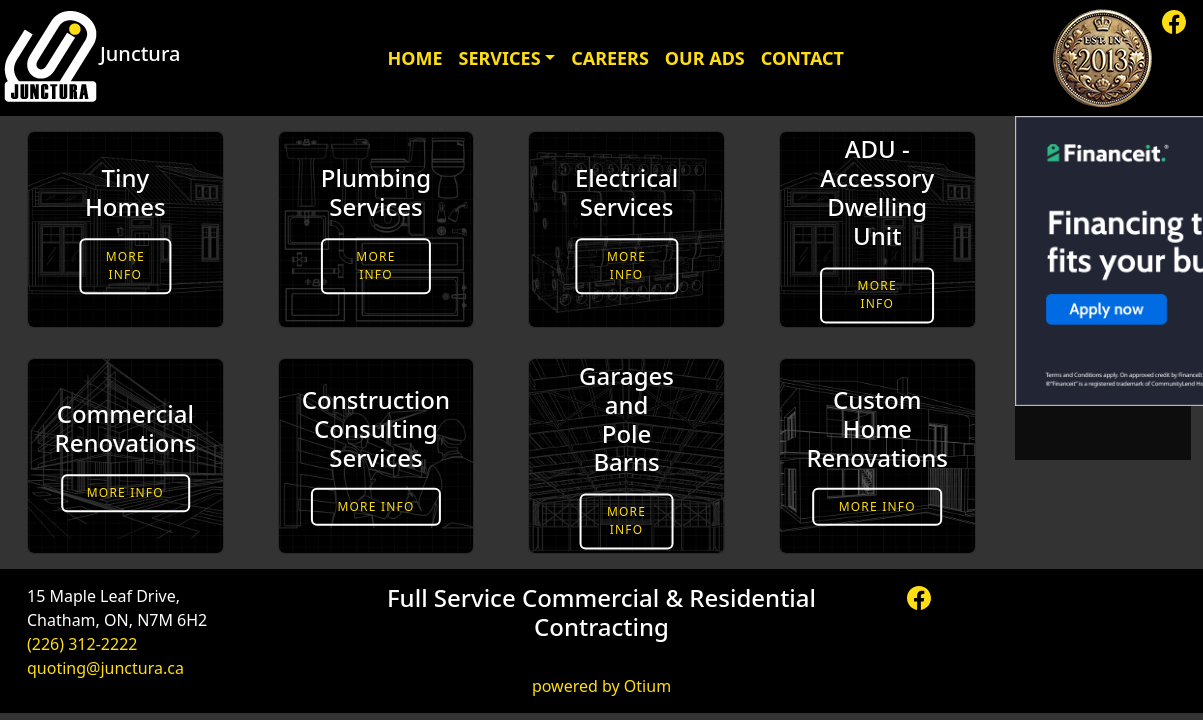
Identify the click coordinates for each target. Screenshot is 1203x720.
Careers (610, 58)
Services (500, 58)
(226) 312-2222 (82, 644)
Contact (802, 58)
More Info (125, 265)
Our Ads (705, 58)
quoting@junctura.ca (105, 668)
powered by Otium (601, 686)
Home (414, 58)
